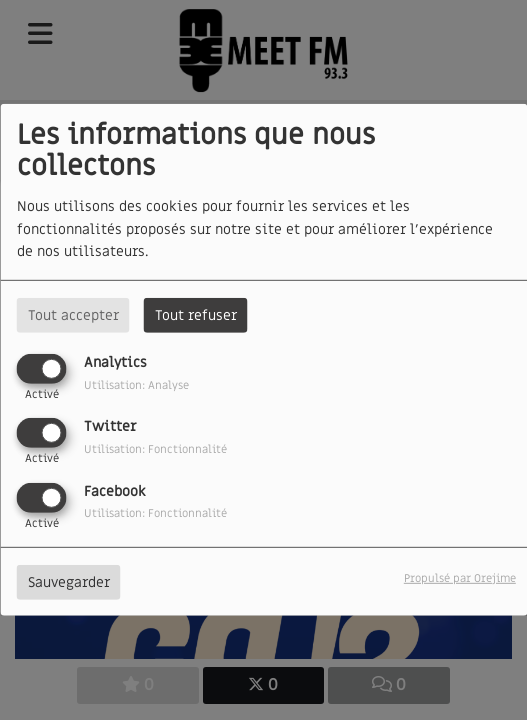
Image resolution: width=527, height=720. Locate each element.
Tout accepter (73, 315)
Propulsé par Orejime (460, 577)
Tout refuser (196, 315)
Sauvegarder (69, 581)
